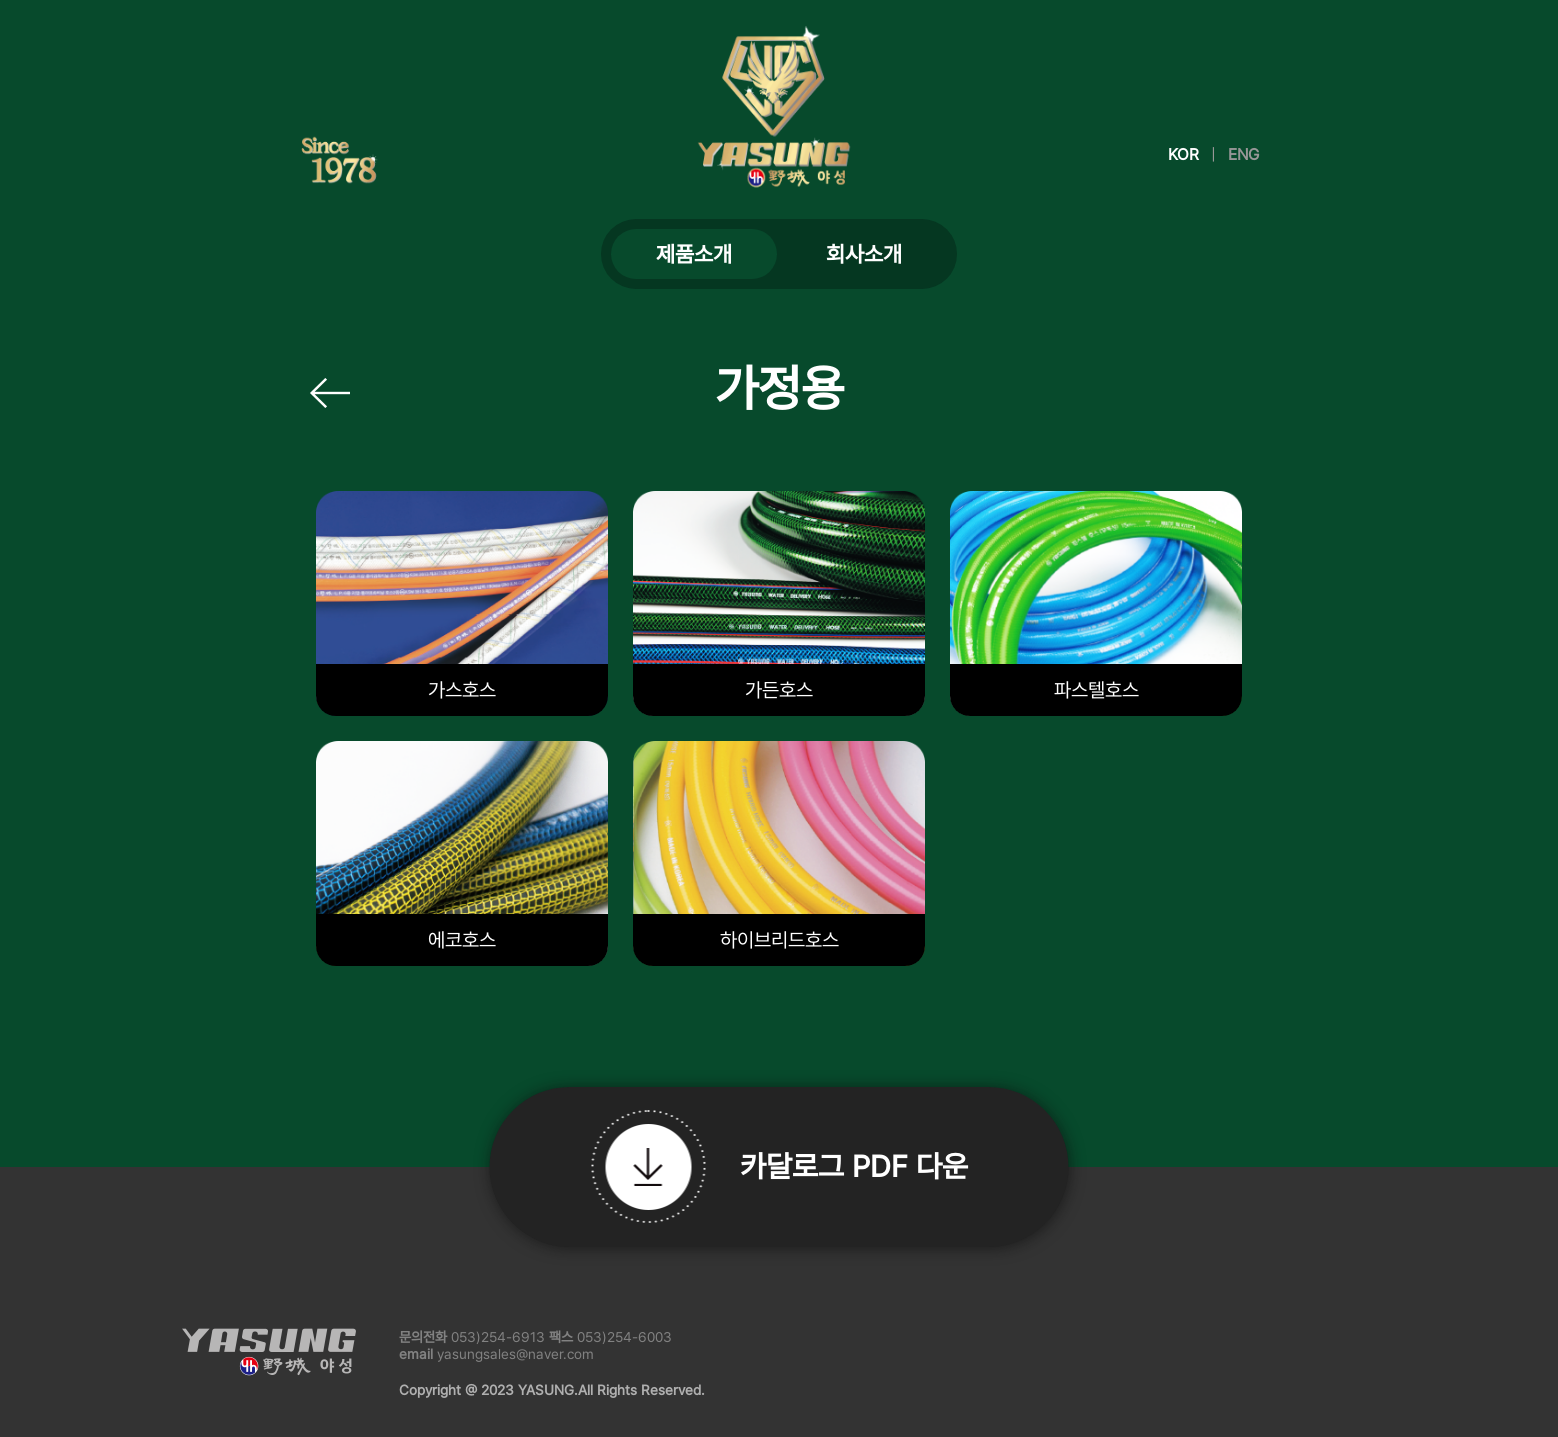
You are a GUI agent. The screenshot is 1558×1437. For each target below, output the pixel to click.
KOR (1183, 154)
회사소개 (864, 254)
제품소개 (694, 254)
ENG (1243, 154)
